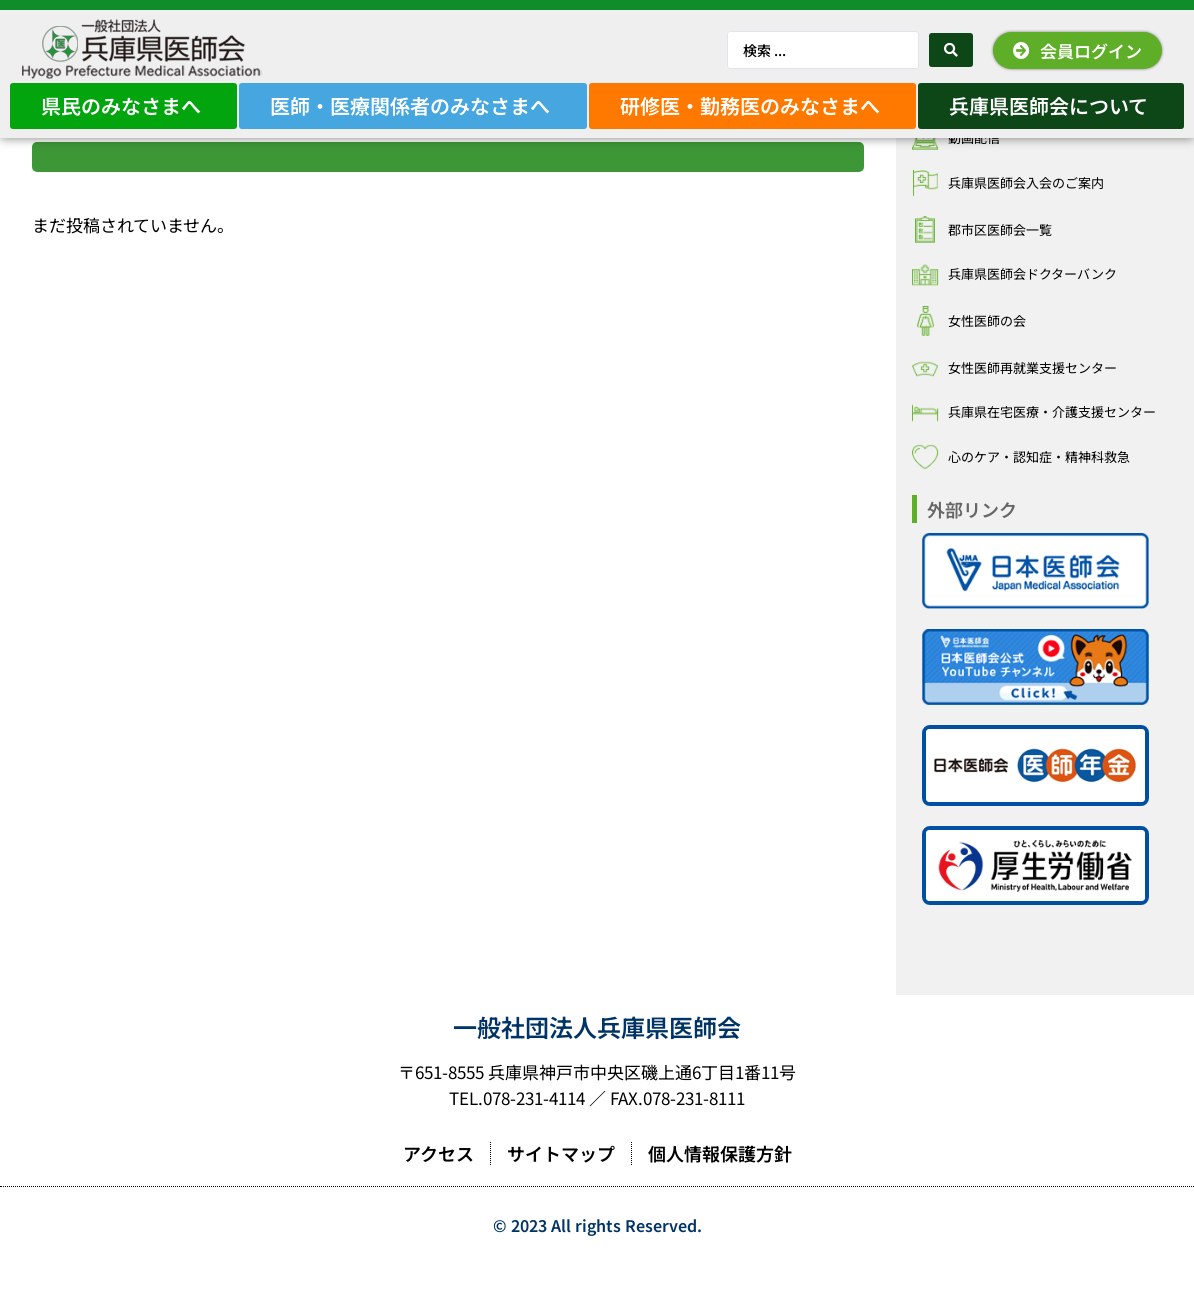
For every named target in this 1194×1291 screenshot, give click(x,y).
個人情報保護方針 (720, 1181)
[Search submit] (951, 50)
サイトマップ (561, 1181)
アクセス (438, 1181)
